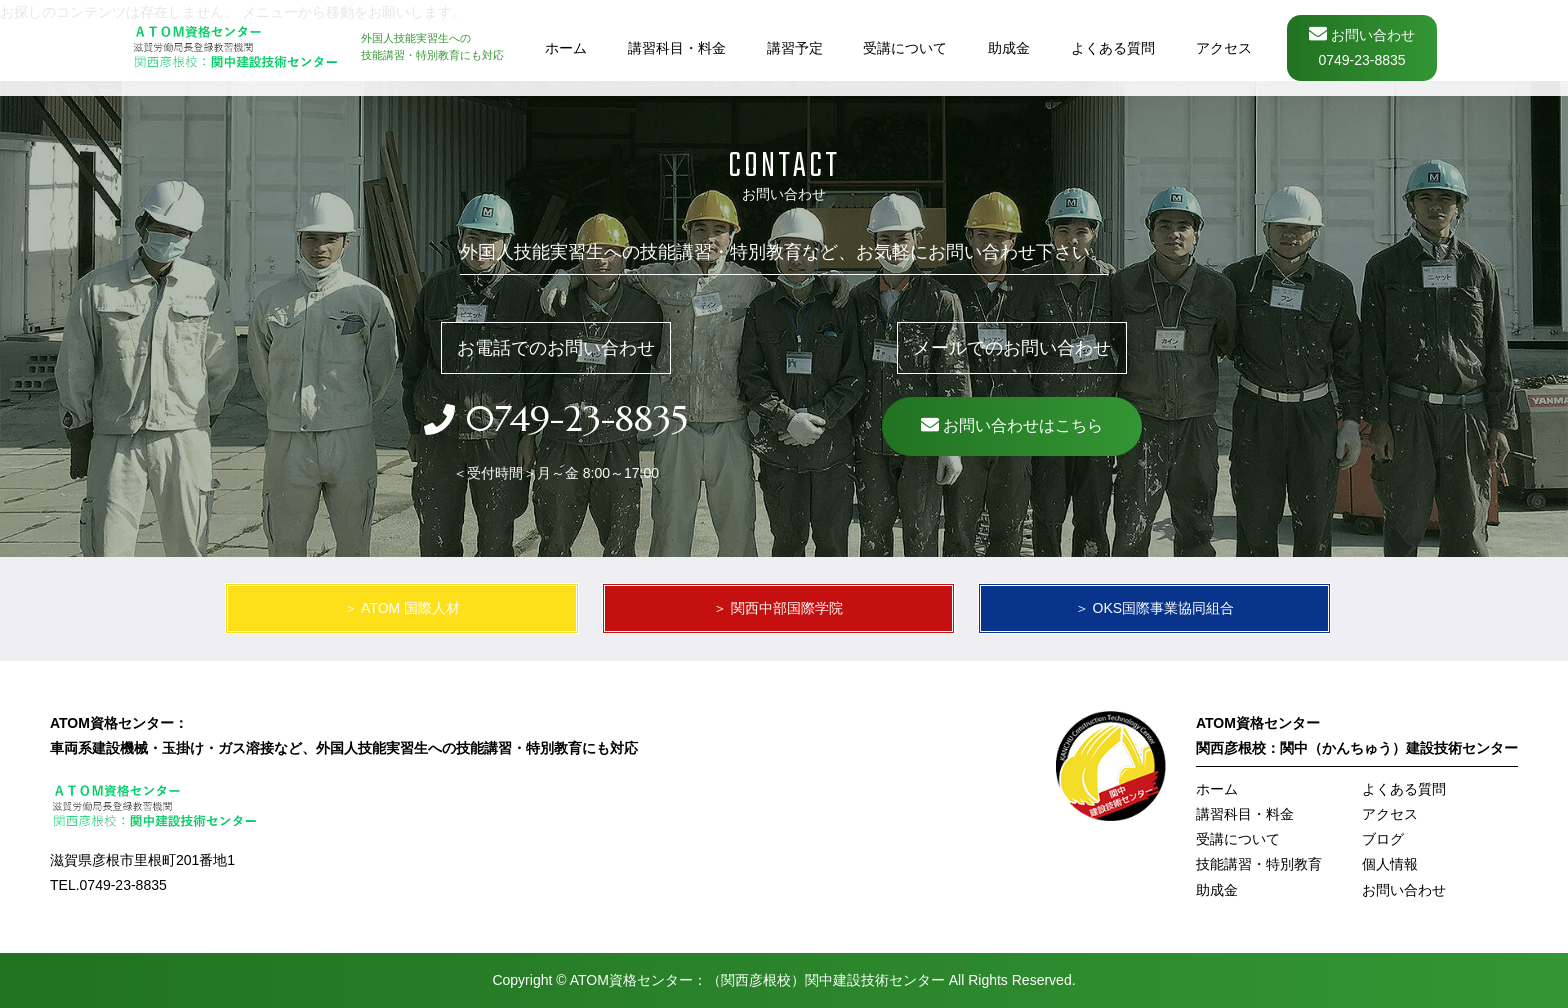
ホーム (1217, 789)
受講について (1238, 839)
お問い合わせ (1404, 890)
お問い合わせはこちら (1012, 429)
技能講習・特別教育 (1259, 864)
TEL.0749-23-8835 (108, 885)
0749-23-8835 (571, 418)
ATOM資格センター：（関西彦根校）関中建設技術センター (757, 980)
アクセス (1390, 814)
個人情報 (1390, 864)
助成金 (1217, 890)
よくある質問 (1404, 789)
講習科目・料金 (1245, 814)
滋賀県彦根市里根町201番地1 (142, 860)
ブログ (1383, 839)
